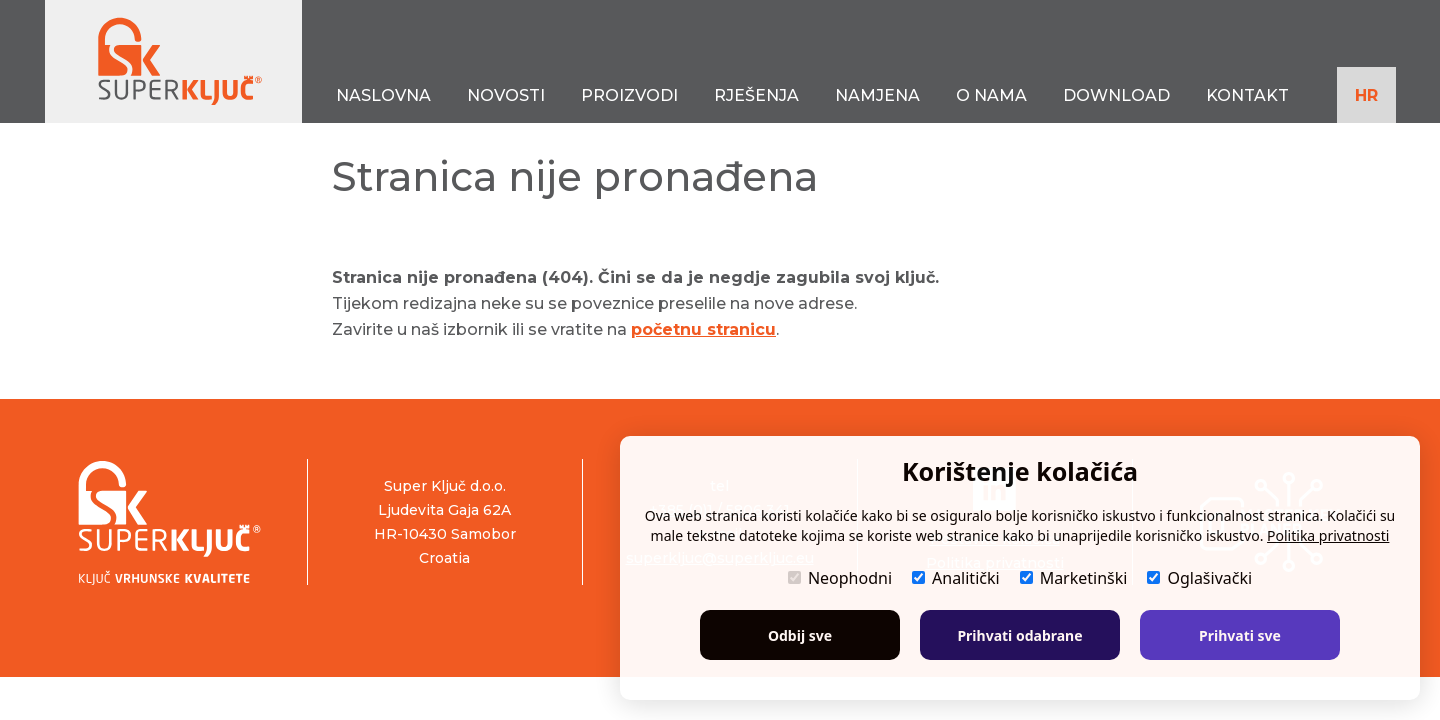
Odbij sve (800, 635)
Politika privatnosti (1328, 535)
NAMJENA (877, 95)
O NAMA (991, 95)
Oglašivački (1199, 578)
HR (1366, 95)
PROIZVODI (629, 95)
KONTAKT (1247, 95)
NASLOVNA (383, 95)
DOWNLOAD (1116, 95)
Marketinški (1074, 578)
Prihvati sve (1240, 635)
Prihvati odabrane (1019, 635)
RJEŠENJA (756, 95)
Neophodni (840, 578)
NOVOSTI (506, 95)
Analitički (956, 578)
